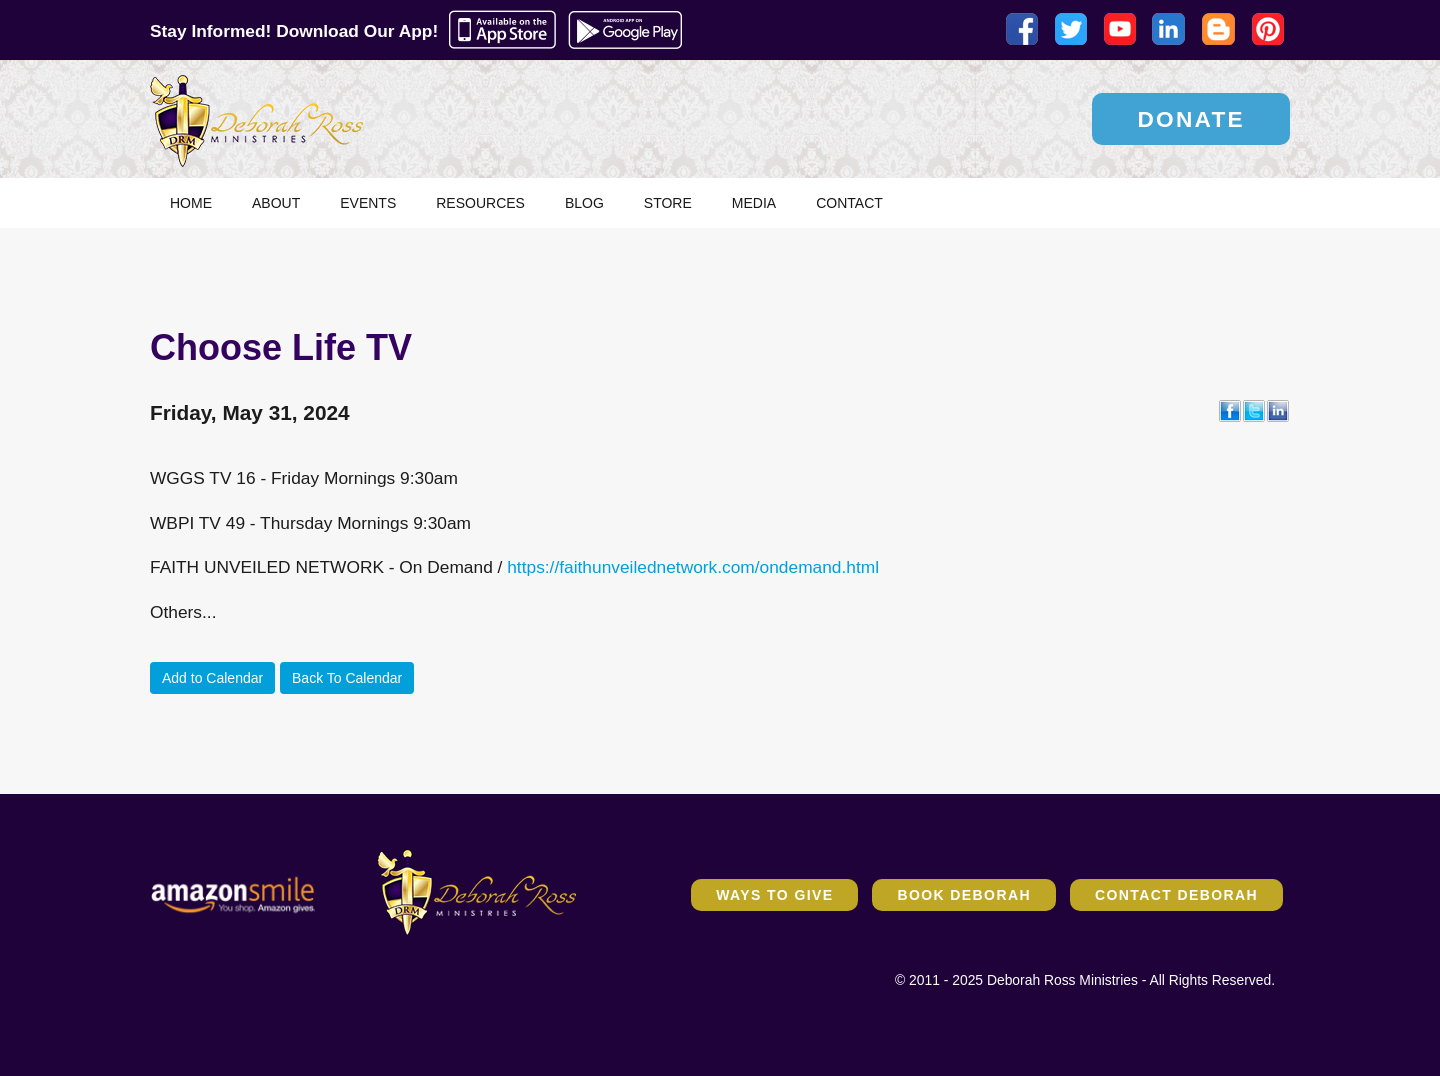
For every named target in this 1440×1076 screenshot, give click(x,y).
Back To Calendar (347, 678)
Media (754, 203)
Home (191, 203)
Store (668, 203)
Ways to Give (774, 895)
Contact (849, 203)
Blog (584, 203)
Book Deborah (963, 895)
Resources (480, 203)
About (276, 203)
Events (368, 203)
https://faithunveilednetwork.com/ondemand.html (693, 567)
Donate (1191, 119)
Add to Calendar (212, 678)
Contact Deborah (1176, 895)
